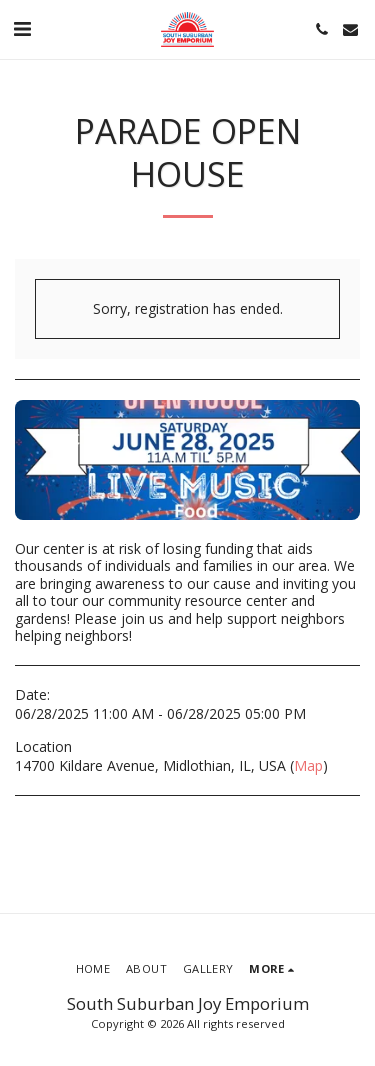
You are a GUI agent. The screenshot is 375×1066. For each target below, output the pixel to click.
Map (308, 765)
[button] (22, 28)
